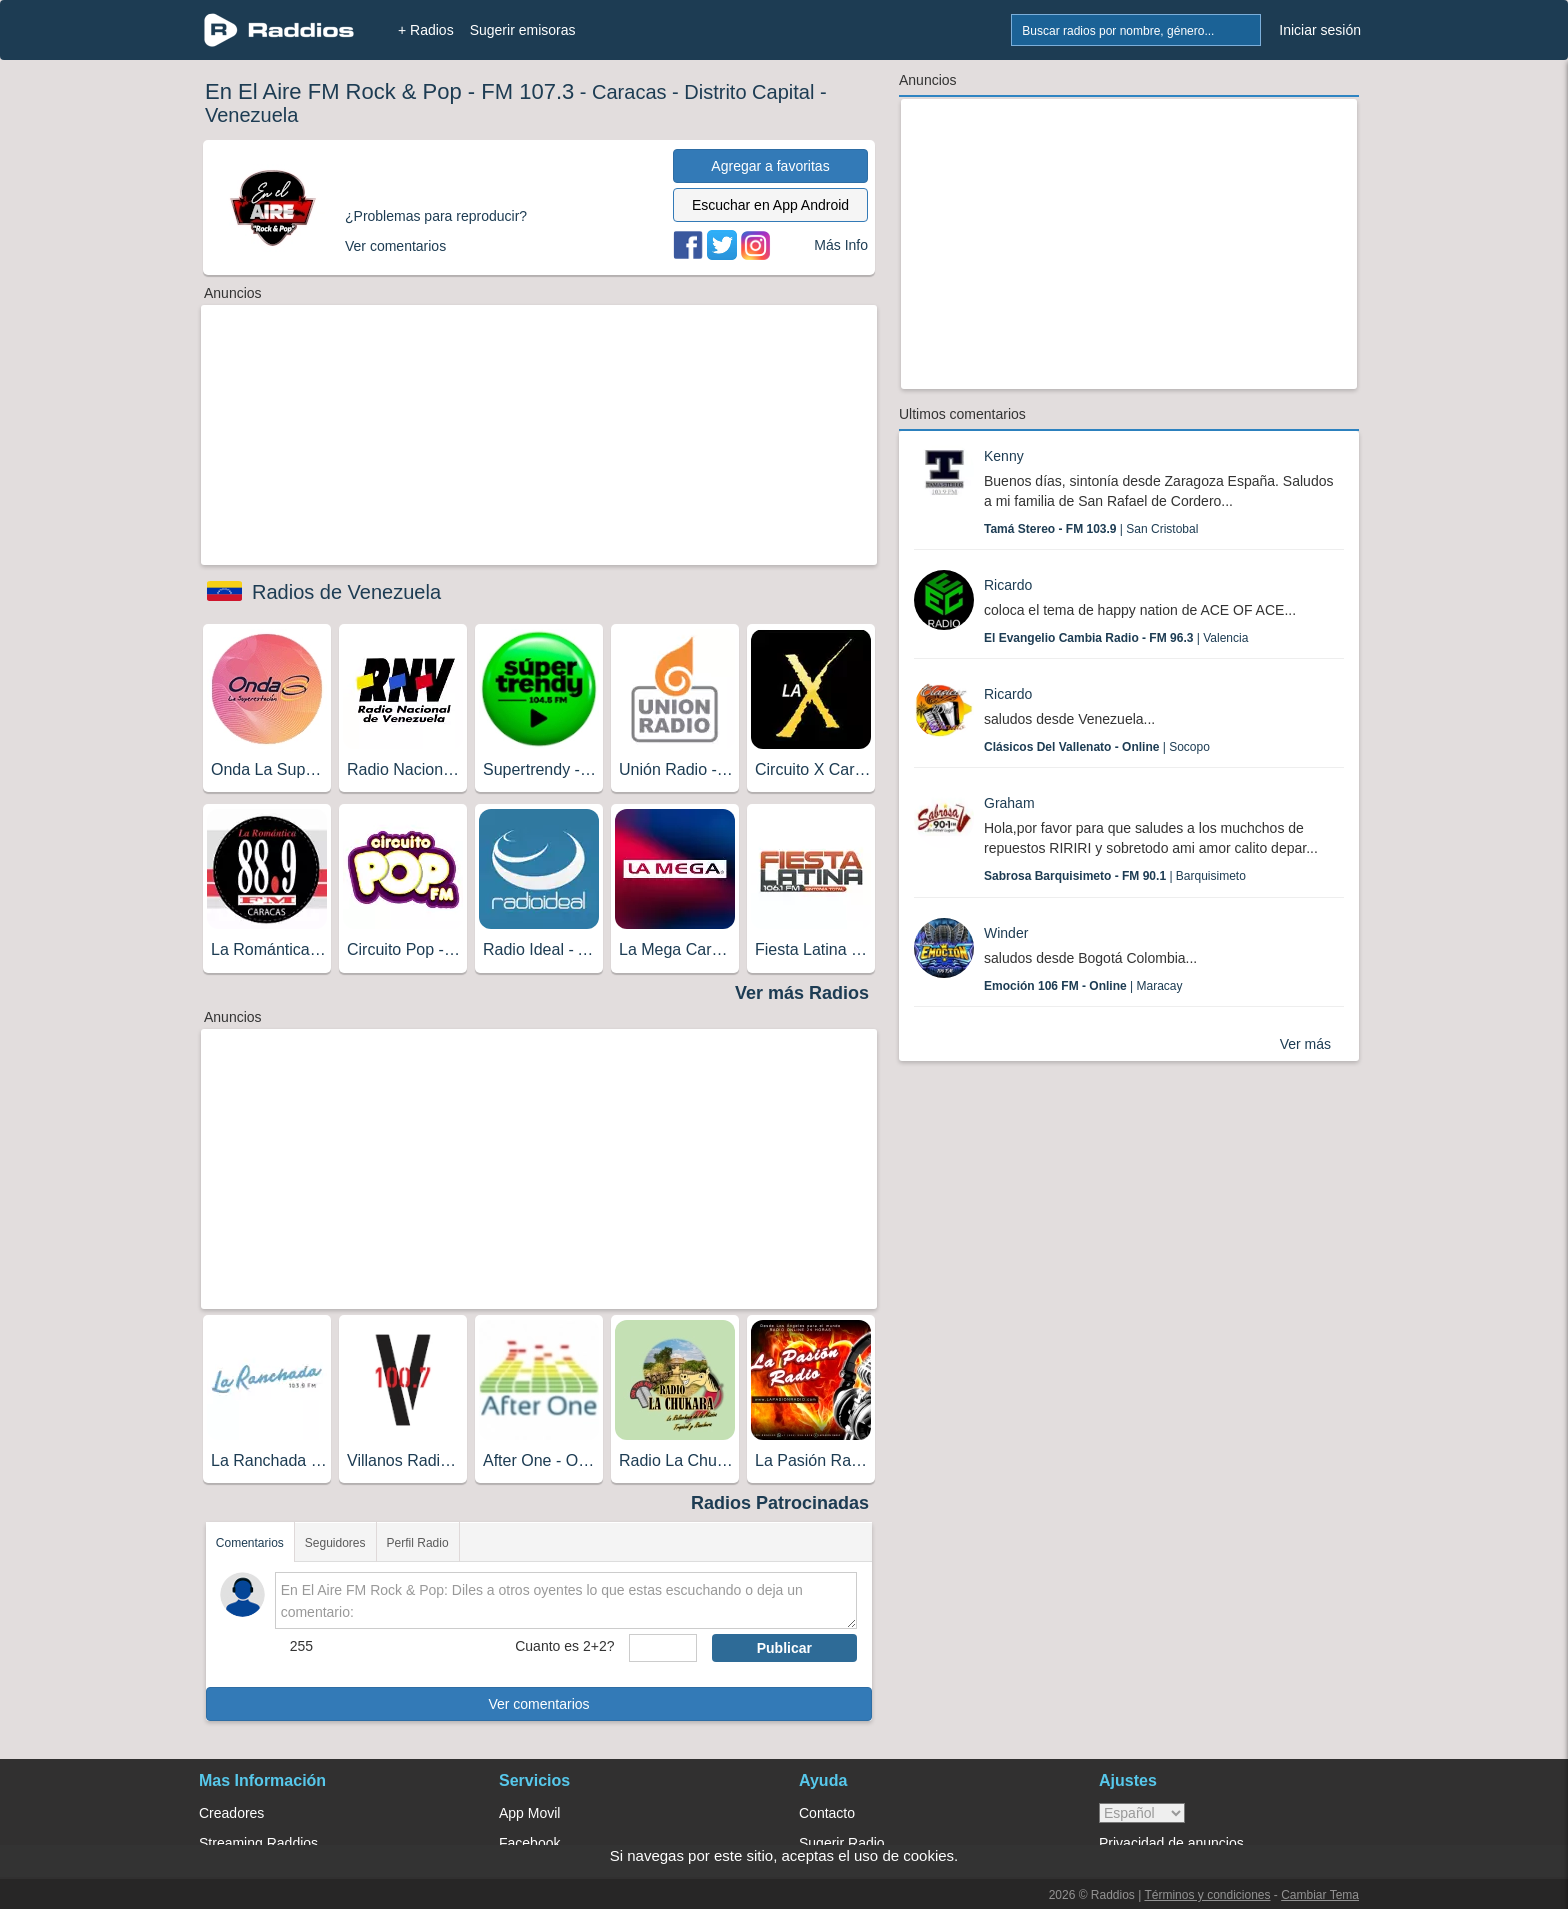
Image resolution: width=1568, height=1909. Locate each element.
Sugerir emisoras (523, 30)
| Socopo (1097, 747)
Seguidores (335, 1543)
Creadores (231, 1813)
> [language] (1142, 1813)
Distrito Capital (749, 92)
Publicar (784, 1648)
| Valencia (1116, 638)
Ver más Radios (802, 993)
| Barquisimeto (1115, 876)
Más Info (841, 245)
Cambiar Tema (1320, 1895)
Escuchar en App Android (770, 205)
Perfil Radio (418, 1543)
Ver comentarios (538, 1704)
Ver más (1305, 1044)
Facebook (529, 1843)
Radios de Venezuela (346, 592)
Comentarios (250, 1543)
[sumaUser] (662, 1648)
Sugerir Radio (842, 1843)
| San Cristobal (1091, 529)
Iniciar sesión (1320, 30)
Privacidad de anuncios (1171, 1843)
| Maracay (1083, 986)
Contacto (827, 1813)
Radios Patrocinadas (780, 1503)
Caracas (629, 92)
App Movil (529, 1813)
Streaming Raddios (258, 1843)
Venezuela (251, 115)
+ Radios (426, 30)
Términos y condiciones (1207, 1895)
